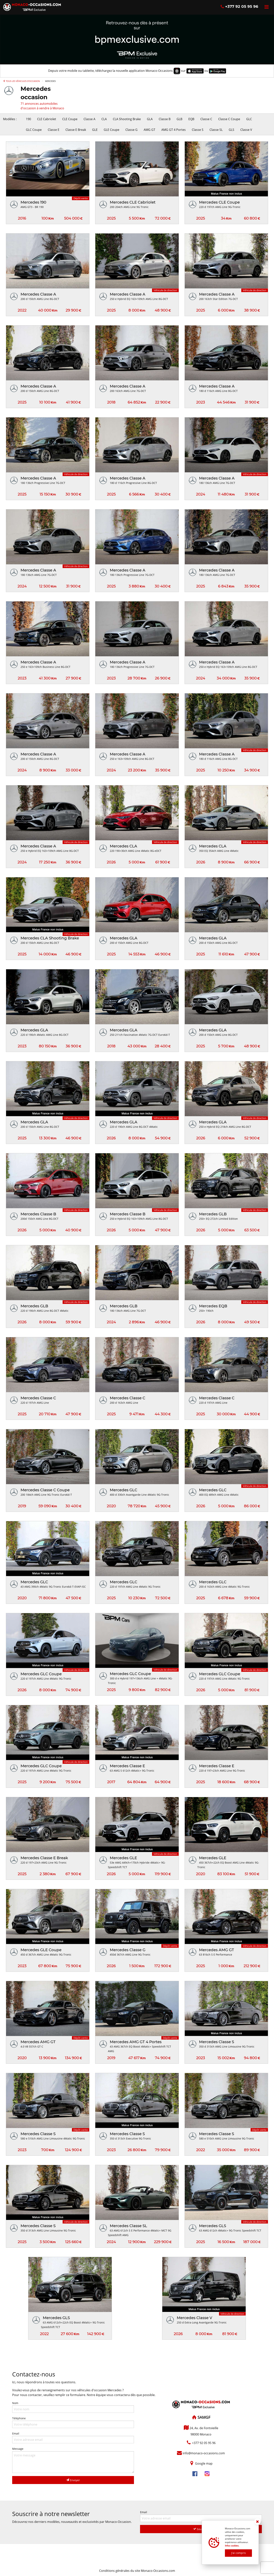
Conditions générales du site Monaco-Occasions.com (137, 2571)
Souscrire (201, 2529)
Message (73, 2460)
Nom (73, 2407)
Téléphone (73, 2422)
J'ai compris (238, 2553)
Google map (204, 2464)
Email (73, 2437)
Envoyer (73, 2480)
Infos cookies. (232, 2545)
